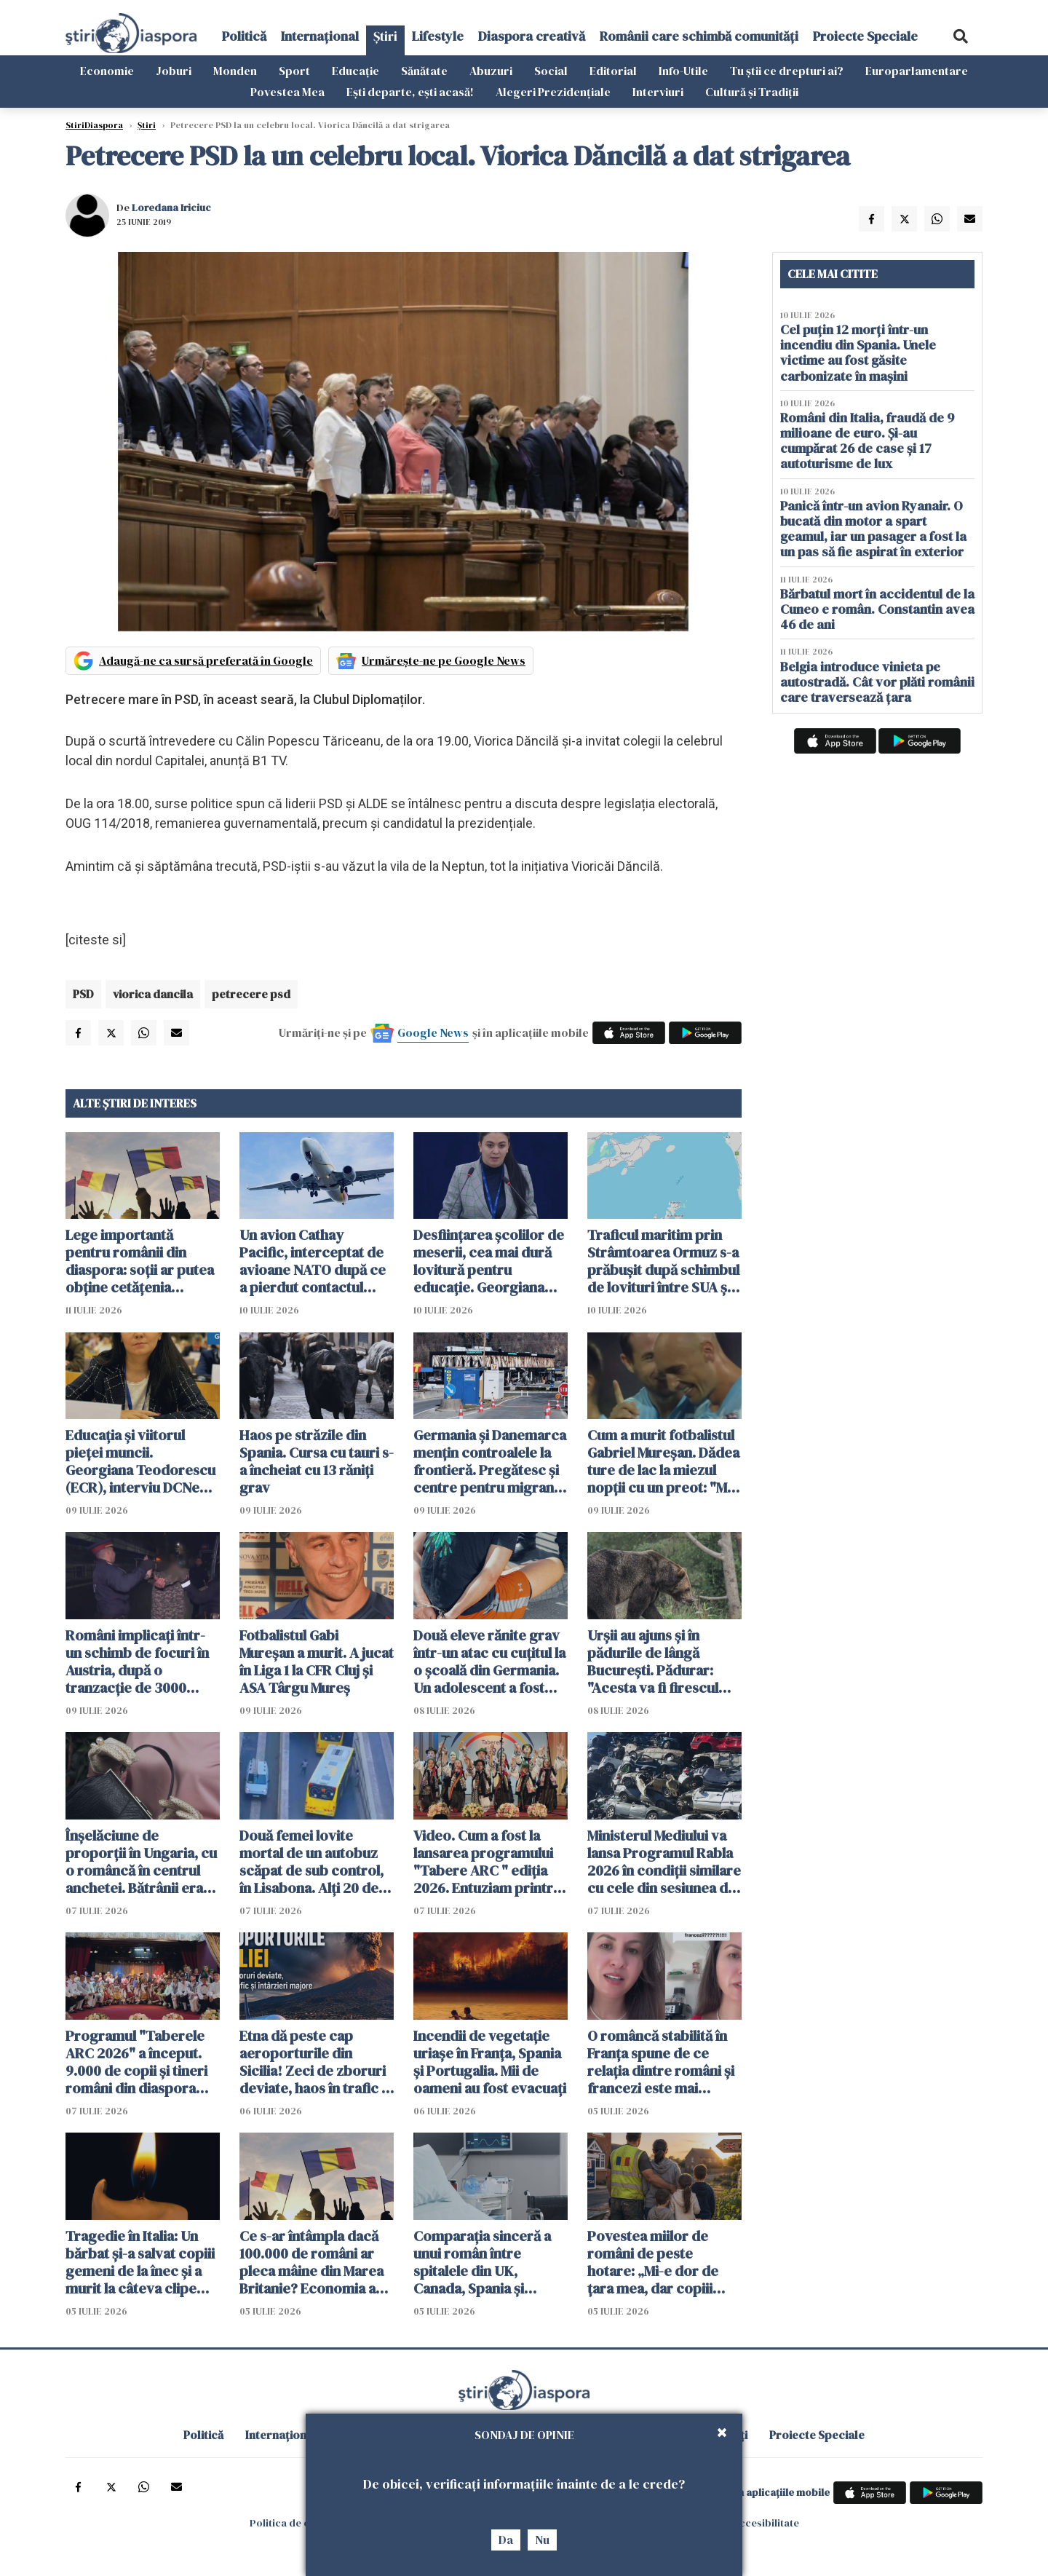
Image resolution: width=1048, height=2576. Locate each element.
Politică (244, 36)
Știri (385, 36)
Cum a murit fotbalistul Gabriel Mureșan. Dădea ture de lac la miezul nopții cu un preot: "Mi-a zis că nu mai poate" (663, 1461)
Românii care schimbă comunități (699, 36)
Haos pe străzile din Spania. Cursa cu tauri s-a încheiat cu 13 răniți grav (316, 1461)
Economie (107, 71)
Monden (235, 71)
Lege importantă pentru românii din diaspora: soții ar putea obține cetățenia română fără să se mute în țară (140, 1261)
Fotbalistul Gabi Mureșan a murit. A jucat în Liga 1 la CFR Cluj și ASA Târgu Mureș (316, 1661)
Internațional (320, 36)
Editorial (613, 71)
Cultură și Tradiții (751, 92)
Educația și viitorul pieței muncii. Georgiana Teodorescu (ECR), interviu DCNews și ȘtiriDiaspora (142, 1461)
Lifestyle (438, 36)
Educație (355, 71)
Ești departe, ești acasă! (410, 92)
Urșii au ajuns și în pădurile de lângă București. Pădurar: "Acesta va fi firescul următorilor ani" (652, 1661)
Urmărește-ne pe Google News (443, 660)
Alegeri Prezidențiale (553, 92)
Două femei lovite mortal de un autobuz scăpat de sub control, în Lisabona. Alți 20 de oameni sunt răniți (311, 1862)
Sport (294, 71)
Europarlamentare (916, 71)
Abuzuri (490, 71)
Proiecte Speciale (865, 36)
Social (551, 71)
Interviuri (657, 92)
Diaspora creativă (531, 36)
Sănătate (424, 71)
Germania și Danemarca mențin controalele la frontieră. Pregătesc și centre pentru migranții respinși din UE (489, 1461)
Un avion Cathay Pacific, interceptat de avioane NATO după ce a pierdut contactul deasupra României (312, 1261)
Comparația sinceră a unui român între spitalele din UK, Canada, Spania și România (482, 2262)
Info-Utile (683, 71)
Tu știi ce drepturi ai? (786, 71)
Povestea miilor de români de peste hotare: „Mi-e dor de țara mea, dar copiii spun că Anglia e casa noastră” (655, 2262)
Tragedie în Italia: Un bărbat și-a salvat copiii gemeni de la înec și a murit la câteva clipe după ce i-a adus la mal (140, 2262)
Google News (433, 1032)
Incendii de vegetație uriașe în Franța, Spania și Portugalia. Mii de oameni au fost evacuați (489, 2062)
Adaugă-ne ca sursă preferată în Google (206, 660)
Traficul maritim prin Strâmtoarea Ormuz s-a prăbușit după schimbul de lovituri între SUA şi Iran (663, 1261)
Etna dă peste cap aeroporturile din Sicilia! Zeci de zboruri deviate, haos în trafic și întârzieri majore (315, 2062)
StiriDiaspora (94, 125)
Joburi (173, 71)
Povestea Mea (287, 92)
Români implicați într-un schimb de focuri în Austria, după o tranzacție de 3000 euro (137, 1661)
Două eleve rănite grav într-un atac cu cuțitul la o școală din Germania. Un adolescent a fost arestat (489, 1661)
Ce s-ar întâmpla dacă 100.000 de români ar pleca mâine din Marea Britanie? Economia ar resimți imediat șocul (311, 2262)
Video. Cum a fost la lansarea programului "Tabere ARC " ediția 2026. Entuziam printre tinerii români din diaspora (487, 1862)
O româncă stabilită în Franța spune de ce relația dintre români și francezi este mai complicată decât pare (660, 2062)
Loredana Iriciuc (171, 207)
